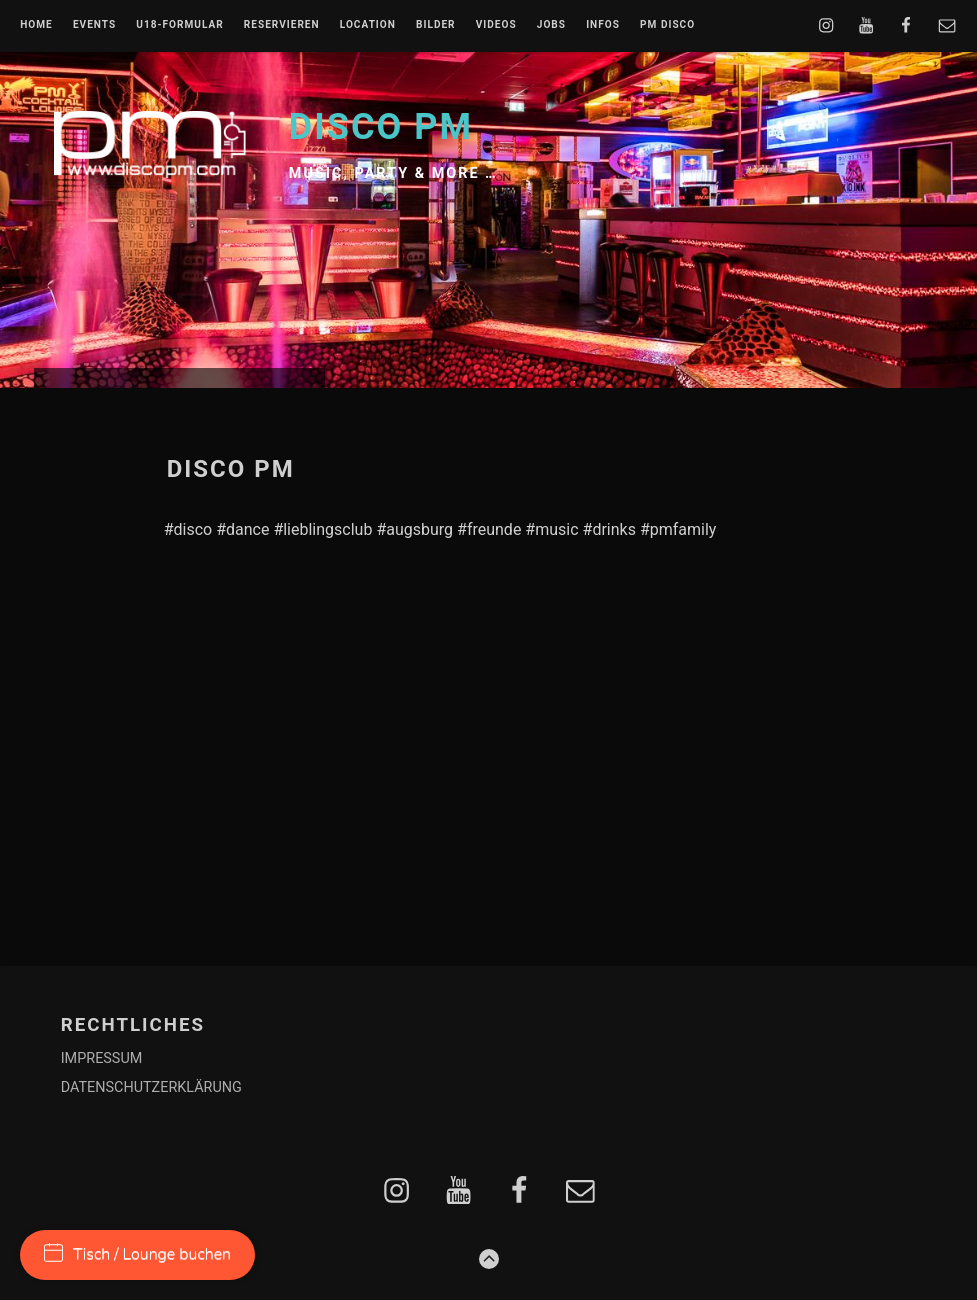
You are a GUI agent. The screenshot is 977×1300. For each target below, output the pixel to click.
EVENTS (94, 25)
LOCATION (368, 25)
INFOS (603, 25)
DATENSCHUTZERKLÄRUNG (151, 1087)
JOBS (551, 25)
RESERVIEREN (282, 25)
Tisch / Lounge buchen (137, 1254)
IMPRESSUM (102, 1058)
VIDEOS (496, 25)
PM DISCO (667, 25)
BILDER (436, 25)
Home (36, 25)
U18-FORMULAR (179, 25)
